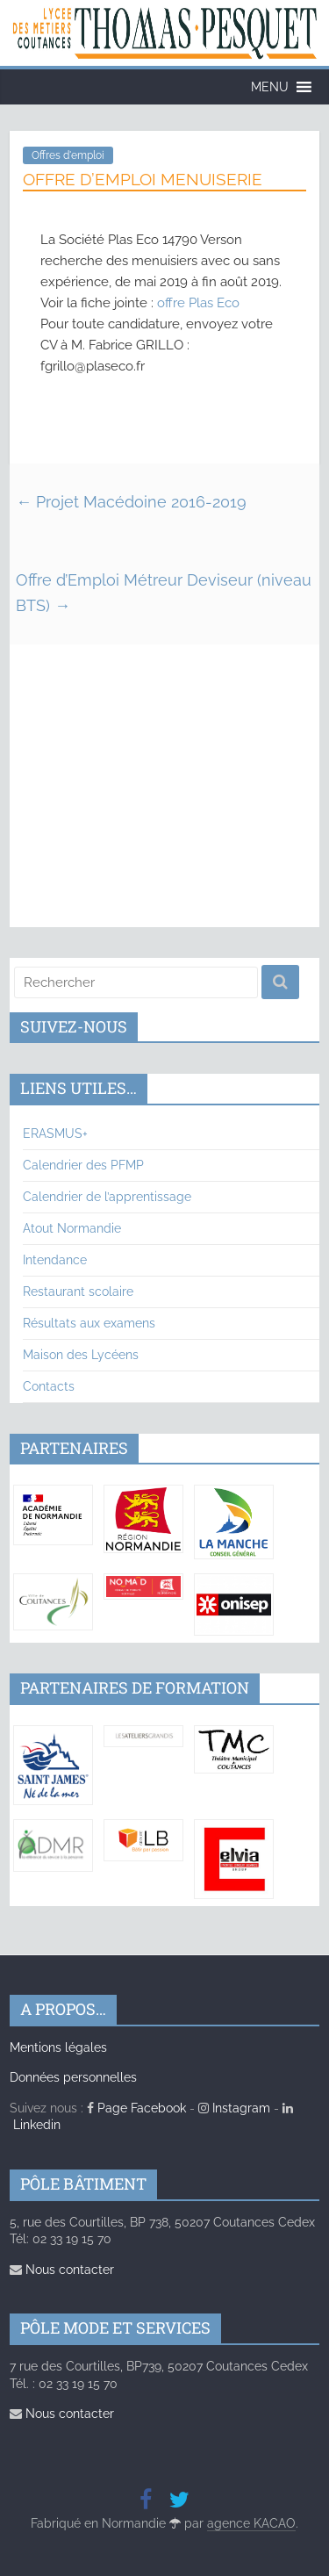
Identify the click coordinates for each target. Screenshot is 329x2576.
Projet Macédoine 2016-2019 (131, 502)
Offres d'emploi (68, 155)
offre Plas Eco (198, 303)
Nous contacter (62, 2270)
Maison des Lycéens (81, 1355)
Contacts (49, 1386)
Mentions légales (58, 2047)
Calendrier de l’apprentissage (107, 1197)
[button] (270, 86)
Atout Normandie (72, 1228)
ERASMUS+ (55, 1133)
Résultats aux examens (89, 1323)
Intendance (55, 1260)
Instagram (234, 2108)
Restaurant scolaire (78, 1291)
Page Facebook (136, 2108)
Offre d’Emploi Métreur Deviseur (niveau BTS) (163, 593)
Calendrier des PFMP (83, 1165)
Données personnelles (73, 2077)
